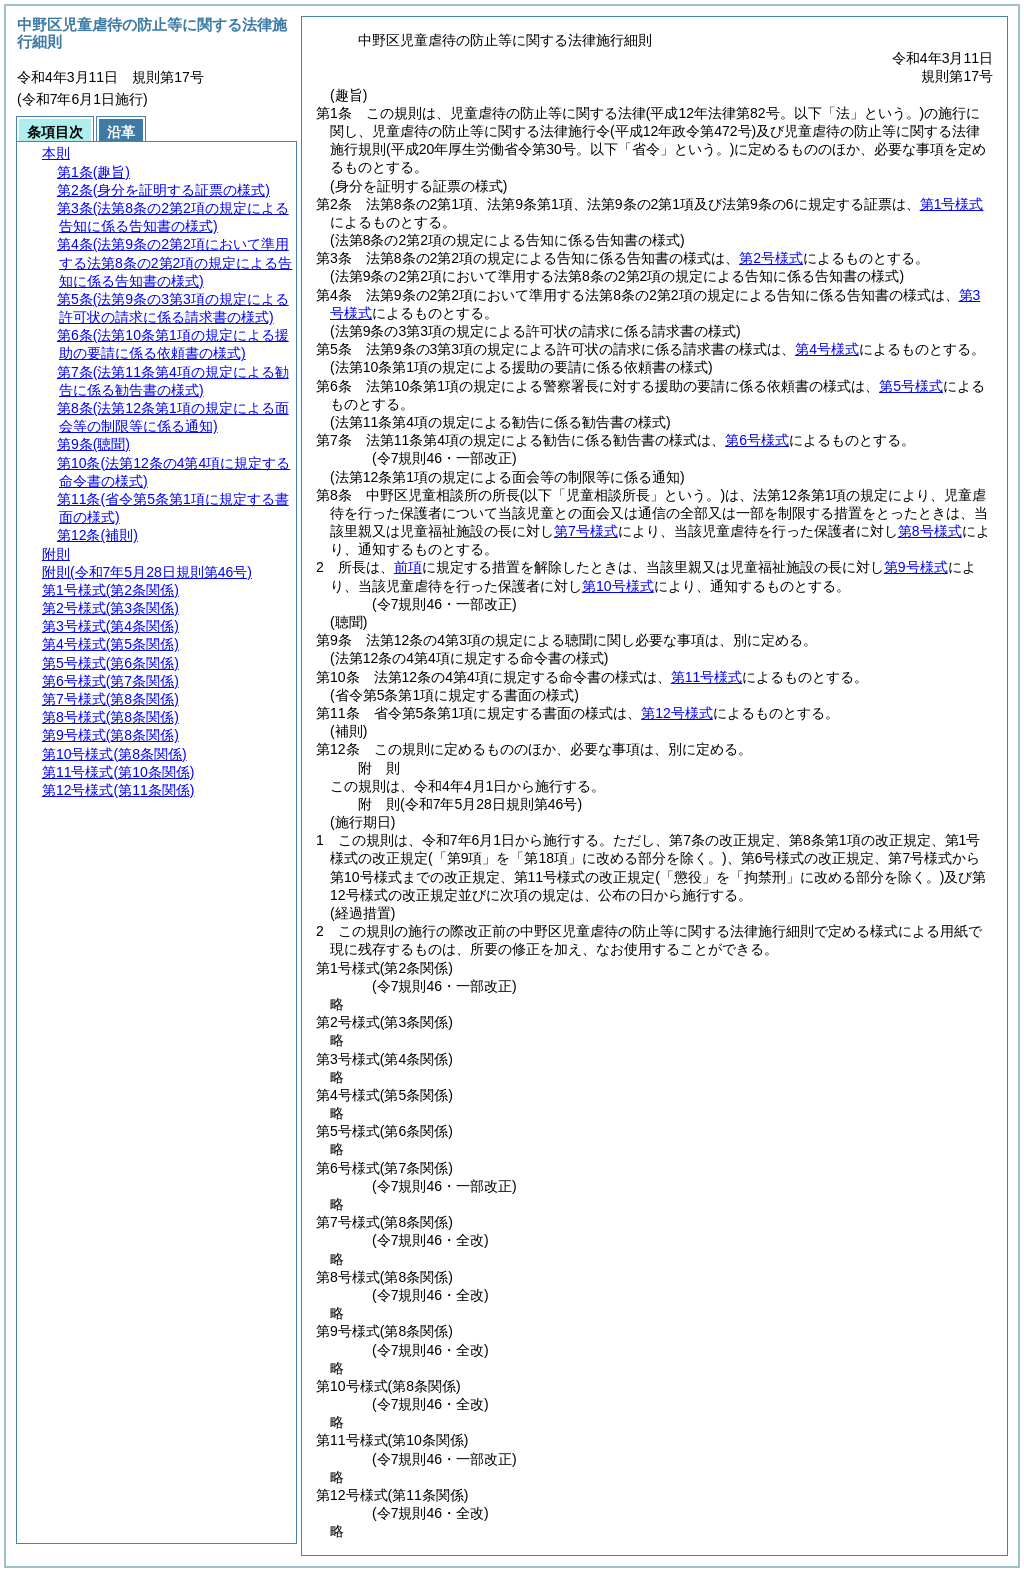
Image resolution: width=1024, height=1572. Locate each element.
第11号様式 (707, 677)
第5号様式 (911, 386)
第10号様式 (618, 586)
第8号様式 (930, 531)
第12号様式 (677, 713)
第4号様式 (827, 349)
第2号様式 (771, 258)
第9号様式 (916, 567)
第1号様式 (952, 204)
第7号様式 (586, 531)
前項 (408, 567)
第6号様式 (757, 440)
